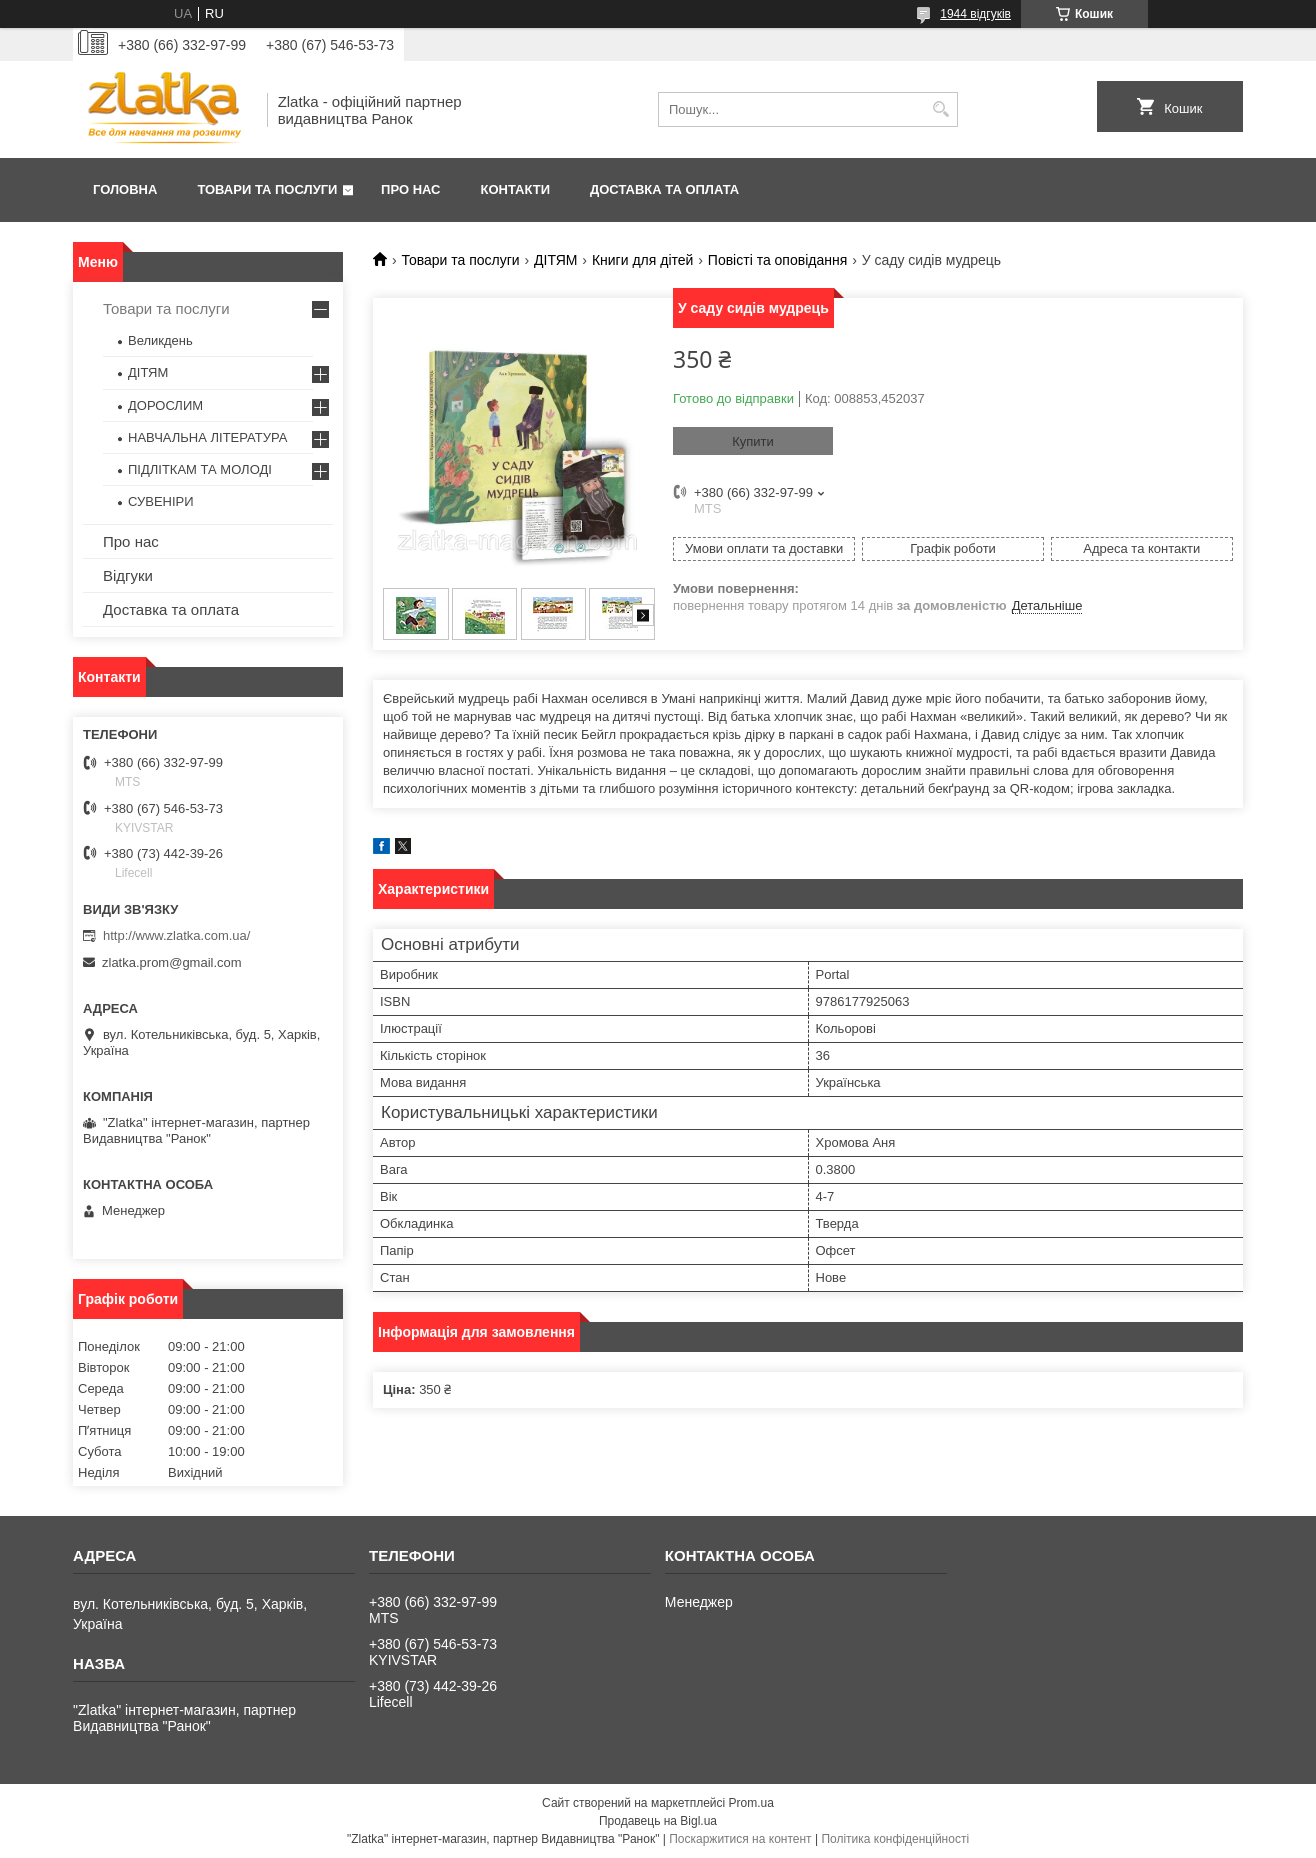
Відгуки (128, 575)
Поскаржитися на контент (740, 1839)
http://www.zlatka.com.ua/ (176, 935)
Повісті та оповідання (777, 260)
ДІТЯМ (555, 260)
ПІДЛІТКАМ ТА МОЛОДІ (200, 469)
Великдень (160, 340)
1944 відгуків (975, 14)
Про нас (410, 189)
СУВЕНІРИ (161, 501)
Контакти (516, 189)
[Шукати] (940, 109)
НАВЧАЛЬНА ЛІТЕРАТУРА (207, 437)
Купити (753, 441)
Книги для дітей (642, 260)
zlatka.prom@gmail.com (172, 962)
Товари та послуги (267, 189)
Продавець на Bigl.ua (658, 1821)
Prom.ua (751, 1803)
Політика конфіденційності (895, 1839)
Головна (125, 189)
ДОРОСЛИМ (165, 405)
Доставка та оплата (664, 189)
